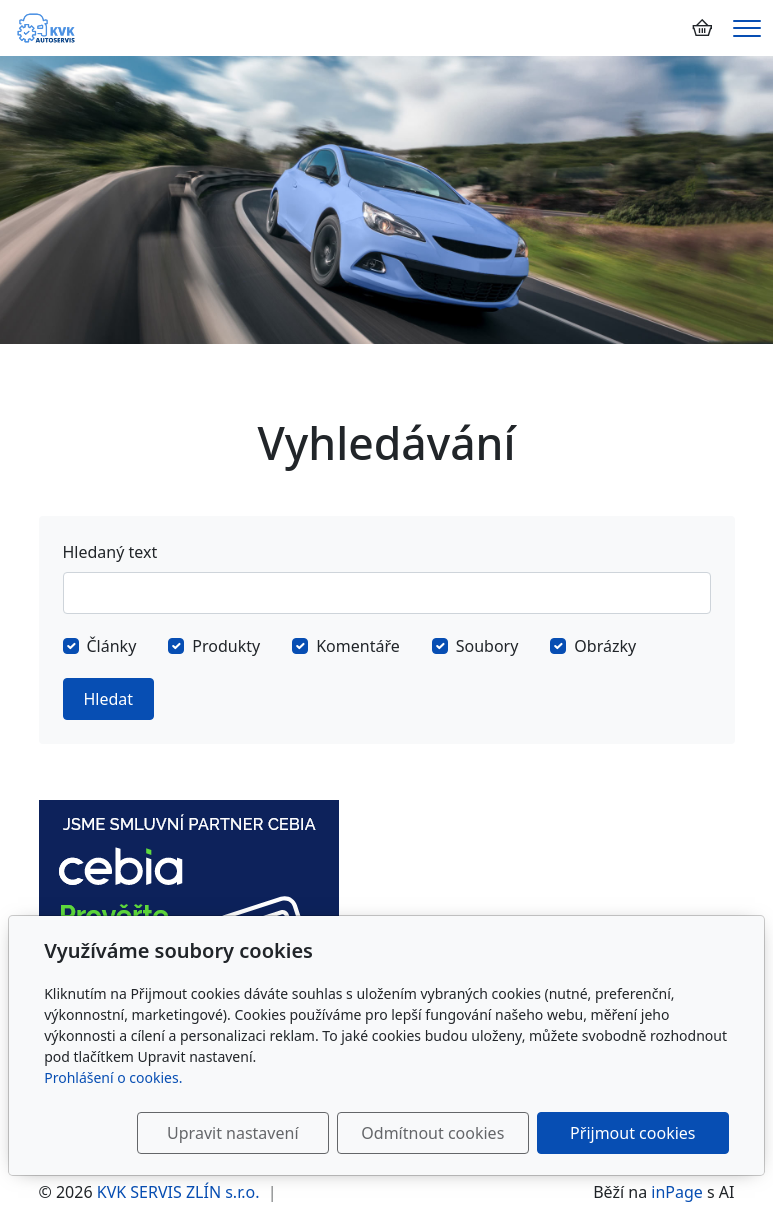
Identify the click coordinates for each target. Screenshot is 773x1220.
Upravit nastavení (232, 1133)
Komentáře (358, 646)
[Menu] (747, 28)
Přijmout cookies (632, 1133)
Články (112, 646)
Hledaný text (110, 552)
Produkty (226, 646)
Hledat (109, 699)
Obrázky (605, 646)
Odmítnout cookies (432, 1133)
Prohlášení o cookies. (113, 1077)
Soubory (487, 646)
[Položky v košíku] (702, 28)
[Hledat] (387, 593)
